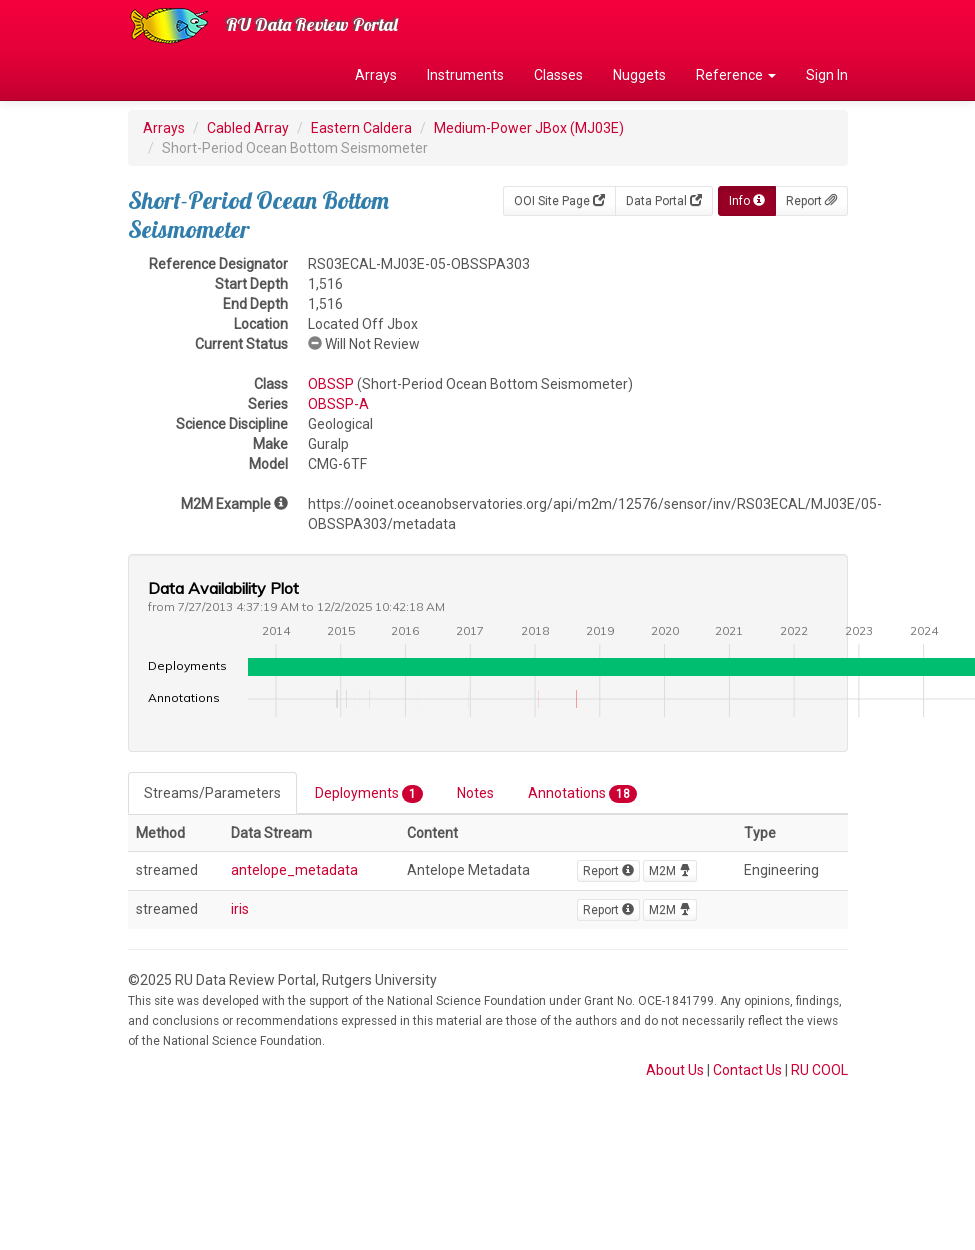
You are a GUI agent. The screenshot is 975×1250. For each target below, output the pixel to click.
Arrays (376, 75)
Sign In (827, 75)
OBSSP (331, 384)
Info (747, 201)
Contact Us (747, 1070)
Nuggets (639, 75)
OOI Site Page (559, 201)
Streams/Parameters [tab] (212, 793)
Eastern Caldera (361, 128)
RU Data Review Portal (312, 24)
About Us (675, 1070)
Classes (558, 75)
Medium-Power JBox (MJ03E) (529, 128)
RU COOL (819, 1070)
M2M (670, 871)
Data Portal (664, 201)
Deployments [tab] (369, 794)
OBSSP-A (338, 404)
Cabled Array (248, 128)
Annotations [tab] (582, 794)
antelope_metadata (294, 870)
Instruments (465, 75)
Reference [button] (736, 75)
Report (811, 201)
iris (240, 909)
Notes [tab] (475, 793)
